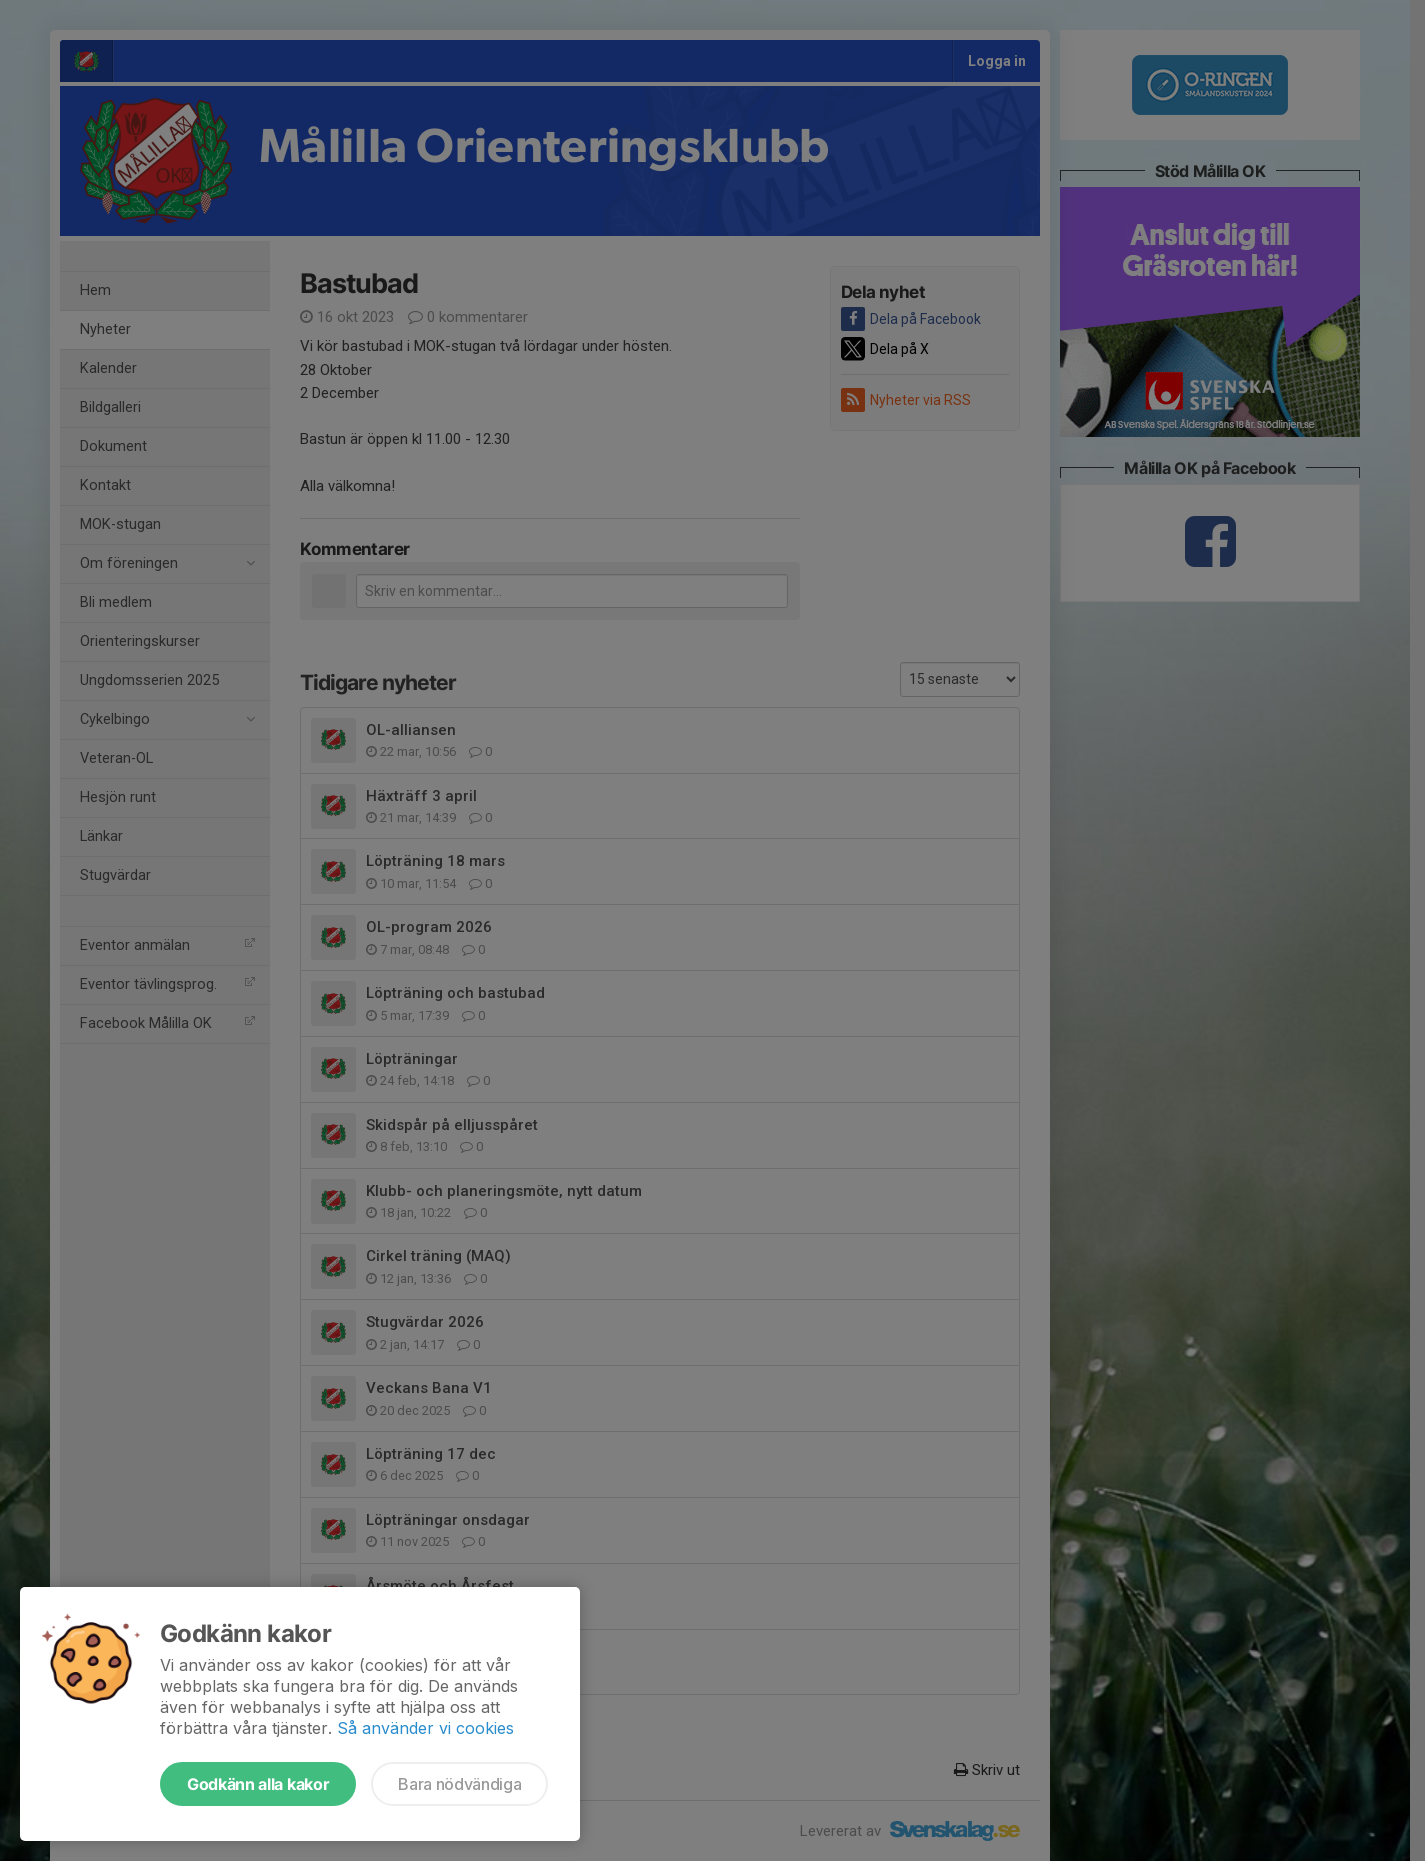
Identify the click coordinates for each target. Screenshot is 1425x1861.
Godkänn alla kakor (258, 1784)
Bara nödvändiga (459, 1784)
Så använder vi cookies (425, 1728)
